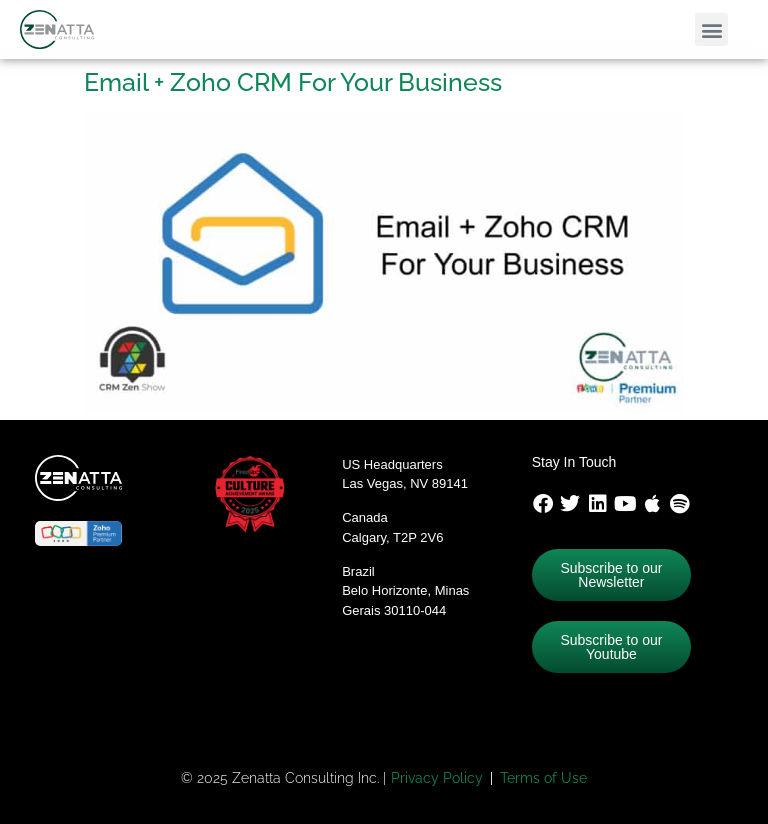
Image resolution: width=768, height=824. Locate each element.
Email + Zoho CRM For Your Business (293, 82)
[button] (711, 29)
